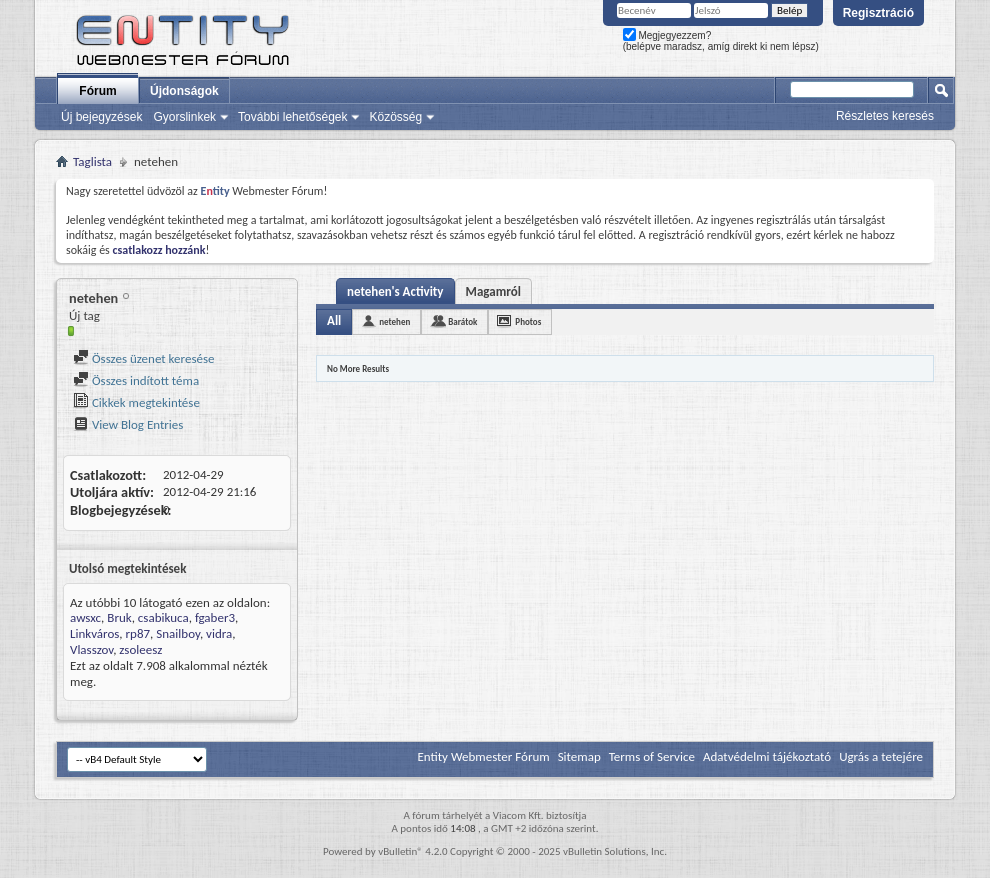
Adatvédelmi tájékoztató (767, 756)
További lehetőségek (292, 117)
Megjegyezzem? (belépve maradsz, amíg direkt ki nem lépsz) (721, 41)
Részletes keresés (885, 116)
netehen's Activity (395, 291)
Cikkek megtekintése (136, 402)
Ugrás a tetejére (881, 756)
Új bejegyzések (101, 117)
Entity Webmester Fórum (483, 756)
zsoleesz (140, 649)
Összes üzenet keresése (144, 358)
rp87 (138, 633)
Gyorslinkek (184, 117)
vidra (219, 633)
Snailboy (178, 633)
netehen (394, 321)
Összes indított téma (136, 380)
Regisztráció (878, 13)
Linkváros (94, 633)
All (334, 320)
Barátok (462, 321)
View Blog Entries (128, 424)
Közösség (395, 117)
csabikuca (163, 617)
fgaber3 (215, 617)
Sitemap (579, 756)
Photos (528, 321)
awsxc (85, 617)
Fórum (97, 91)
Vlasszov (91, 649)
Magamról (493, 291)
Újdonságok (184, 91)
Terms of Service (652, 756)
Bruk (119, 617)
